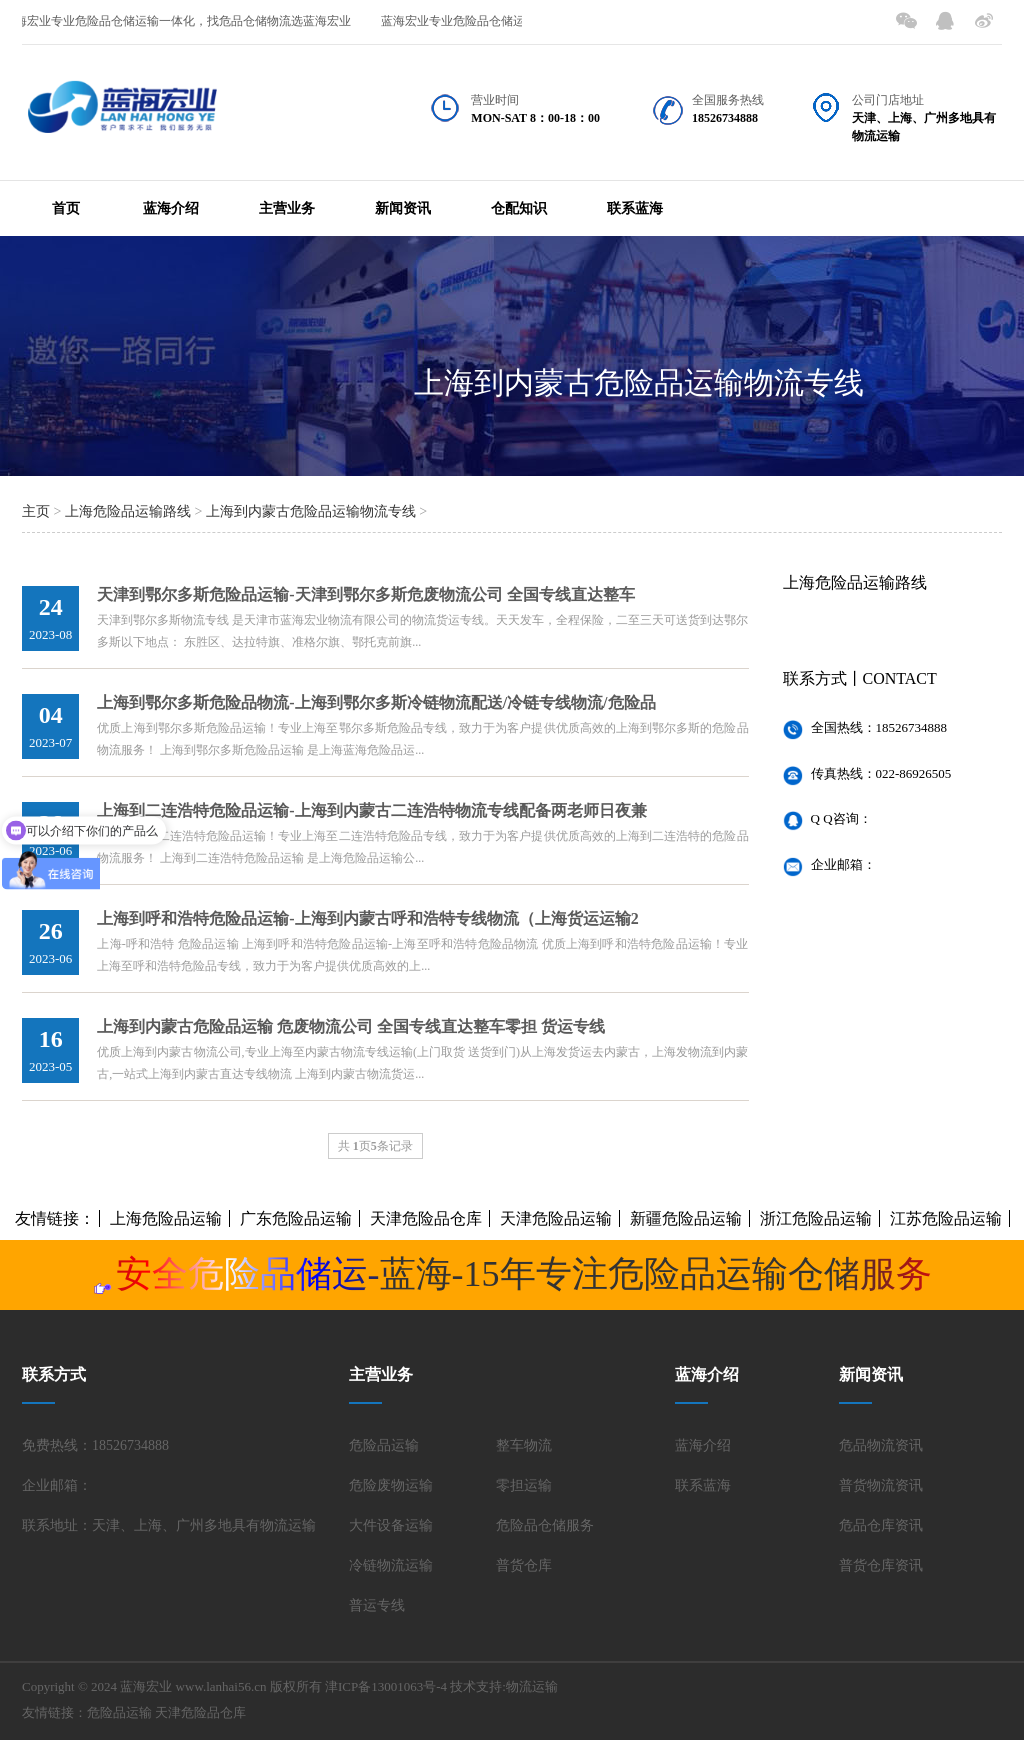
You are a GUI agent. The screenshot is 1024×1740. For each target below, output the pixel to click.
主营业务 (287, 208)
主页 (36, 511)
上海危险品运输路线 (128, 511)
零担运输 (524, 1485)
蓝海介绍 (171, 208)
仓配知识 (519, 208)
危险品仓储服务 (545, 1525)
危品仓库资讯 (881, 1525)
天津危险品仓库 (426, 1218)
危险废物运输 (391, 1485)
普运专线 (377, 1605)
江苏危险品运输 (946, 1218)
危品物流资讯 (881, 1445)
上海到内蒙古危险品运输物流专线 (639, 382)
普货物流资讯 (881, 1485)
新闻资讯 (403, 208)
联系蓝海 (635, 208)
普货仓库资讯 (881, 1565)
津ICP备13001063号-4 (386, 1686)
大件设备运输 (391, 1525)
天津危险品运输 (556, 1218)
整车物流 (524, 1445)
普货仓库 (524, 1565)
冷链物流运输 (391, 1565)
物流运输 (532, 1686)
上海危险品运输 (166, 1218)
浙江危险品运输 (816, 1218)
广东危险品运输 (296, 1218)
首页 (66, 208)
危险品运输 (384, 1445)
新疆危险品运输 (686, 1218)
